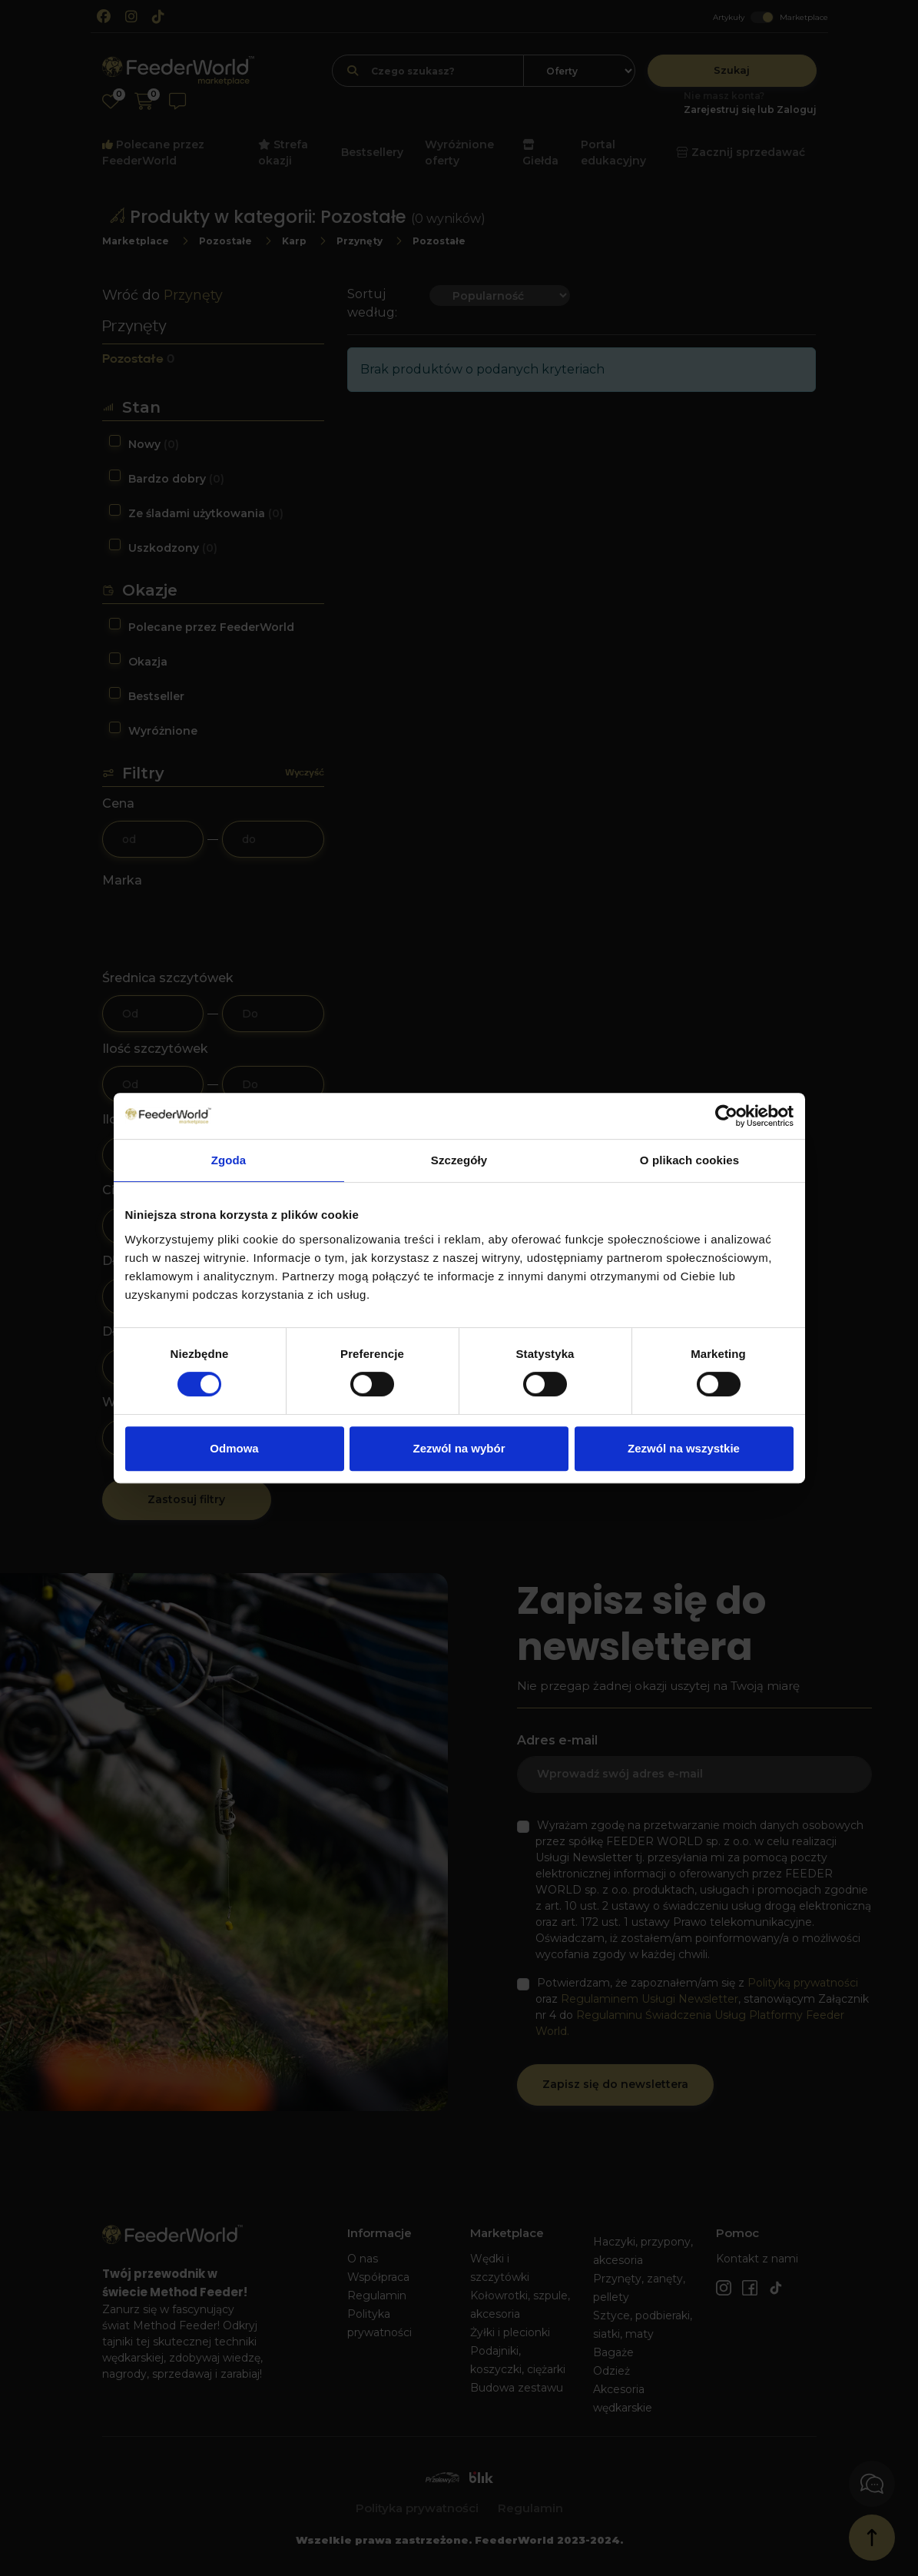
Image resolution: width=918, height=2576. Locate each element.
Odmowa (234, 1448)
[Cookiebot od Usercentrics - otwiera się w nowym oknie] (726, 1115)
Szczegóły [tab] (459, 1160)
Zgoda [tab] (229, 1160)
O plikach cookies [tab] (689, 1160)
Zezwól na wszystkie (684, 1448)
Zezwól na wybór (459, 1448)
